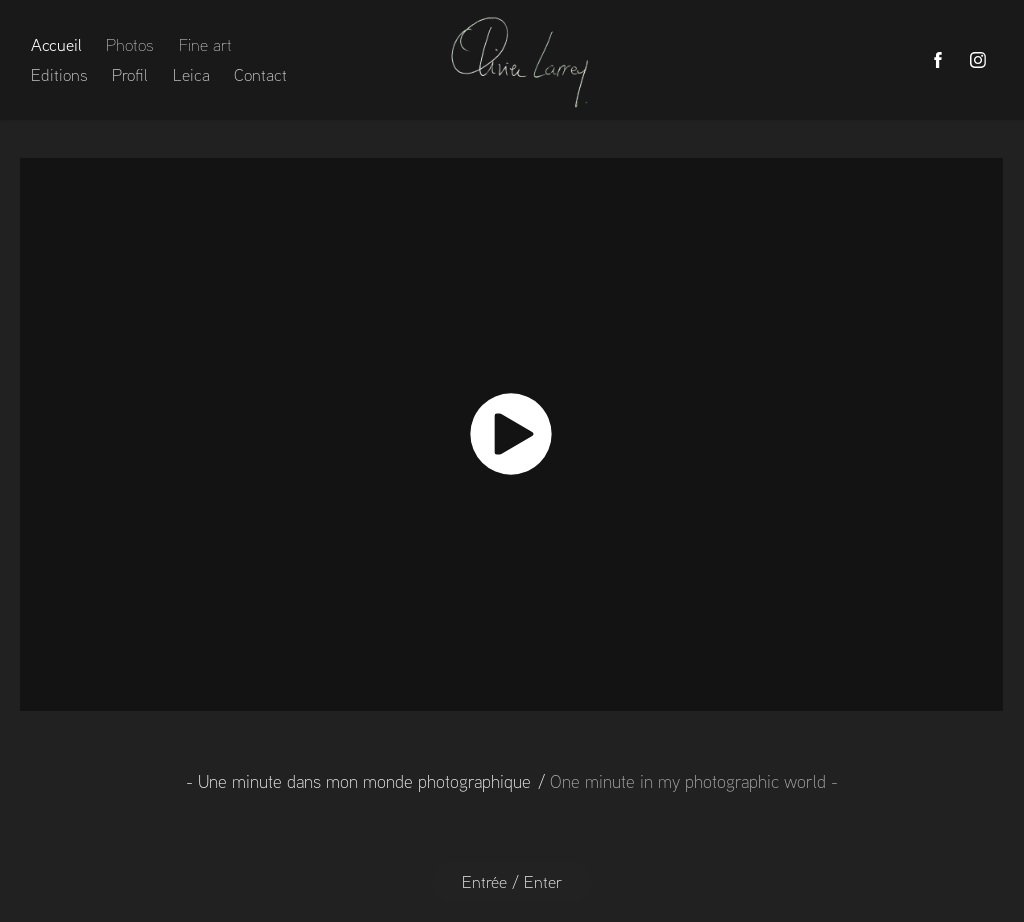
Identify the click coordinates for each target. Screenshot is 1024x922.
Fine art (205, 44)
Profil (130, 74)
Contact (260, 74)
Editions (59, 74)
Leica (191, 74)
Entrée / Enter (512, 881)
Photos (130, 44)
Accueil (56, 44)
